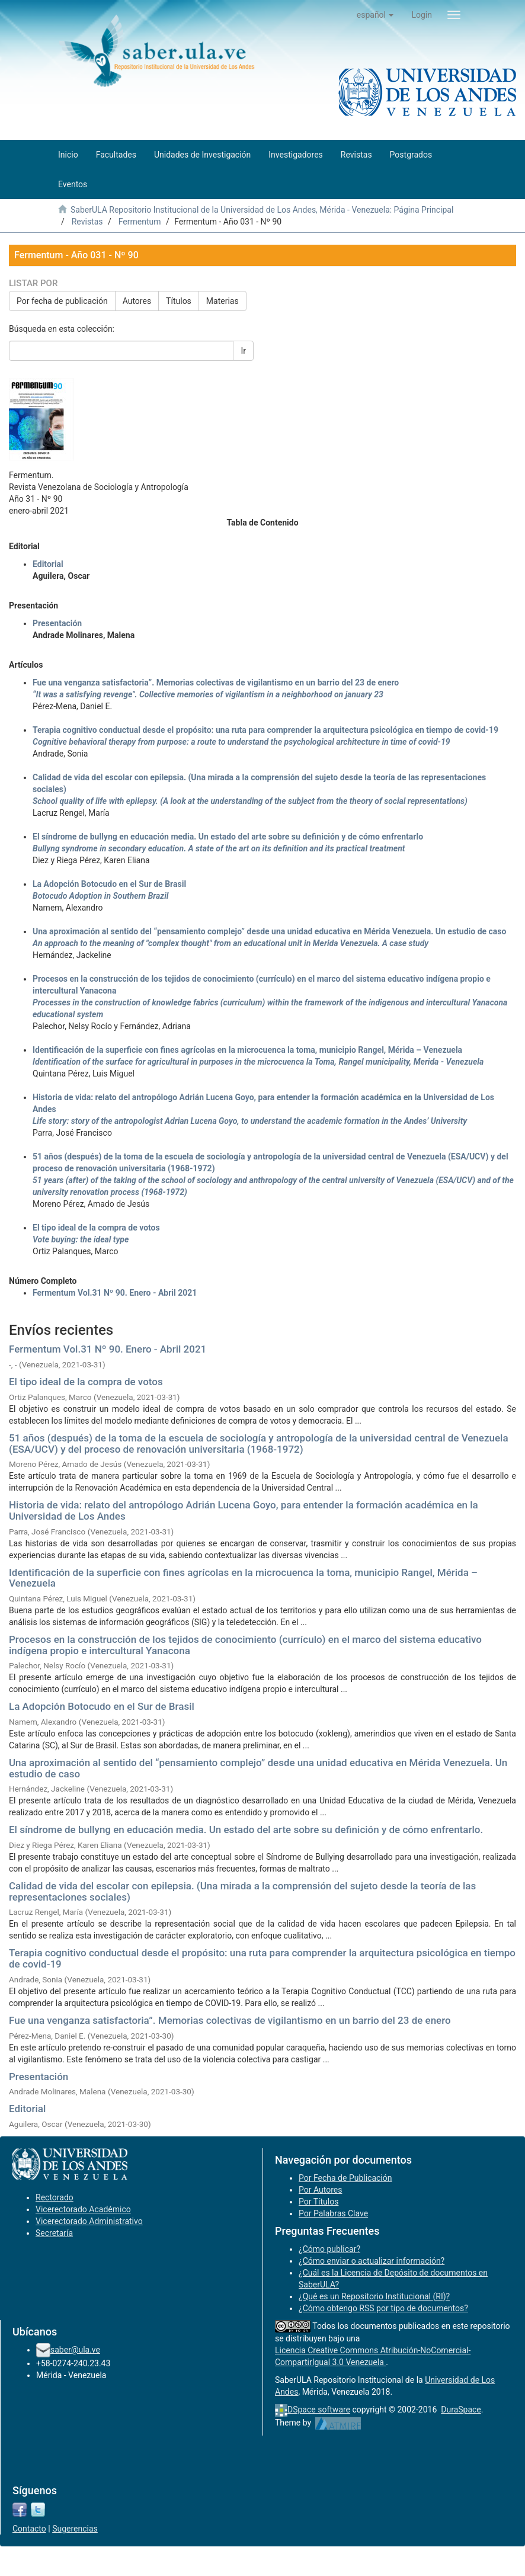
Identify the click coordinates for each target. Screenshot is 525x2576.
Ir (243, 350)
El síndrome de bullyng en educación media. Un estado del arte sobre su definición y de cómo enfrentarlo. (246, 1829)
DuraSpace (461, 2409)
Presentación (57, 623)
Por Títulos (318, 2201)
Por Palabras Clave (333, 2213)
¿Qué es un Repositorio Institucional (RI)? (374, 2296)
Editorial (48, 564)
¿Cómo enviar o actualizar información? (371, 2261)
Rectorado (54, 2197)
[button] (375, 15)
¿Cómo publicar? (329, 2249)
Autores (137, 301)
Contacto (29, 2528)
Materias (222, 301)
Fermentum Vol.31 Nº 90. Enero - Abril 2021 (115, 1292)
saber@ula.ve (75, 2349)
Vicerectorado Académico (83, 2209)
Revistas (87, 221)
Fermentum (140, 221)
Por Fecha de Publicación (345, 2178)
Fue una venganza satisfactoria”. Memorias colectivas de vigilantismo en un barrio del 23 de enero (230, 2020)
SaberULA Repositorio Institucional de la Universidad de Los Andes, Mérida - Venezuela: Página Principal (262, 209)
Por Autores (320, 2189)
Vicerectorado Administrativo (89, 2221)
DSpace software (318, 2409)
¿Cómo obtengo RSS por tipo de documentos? (383, 2308)
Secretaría (54, 2233)
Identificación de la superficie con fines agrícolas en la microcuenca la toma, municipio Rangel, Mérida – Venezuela (243, 1578)
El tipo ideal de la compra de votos (86, 1382)
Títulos (178, 301)
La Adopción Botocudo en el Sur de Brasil (101, 1706)
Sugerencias (75, 2528)
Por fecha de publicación (62, 301)
